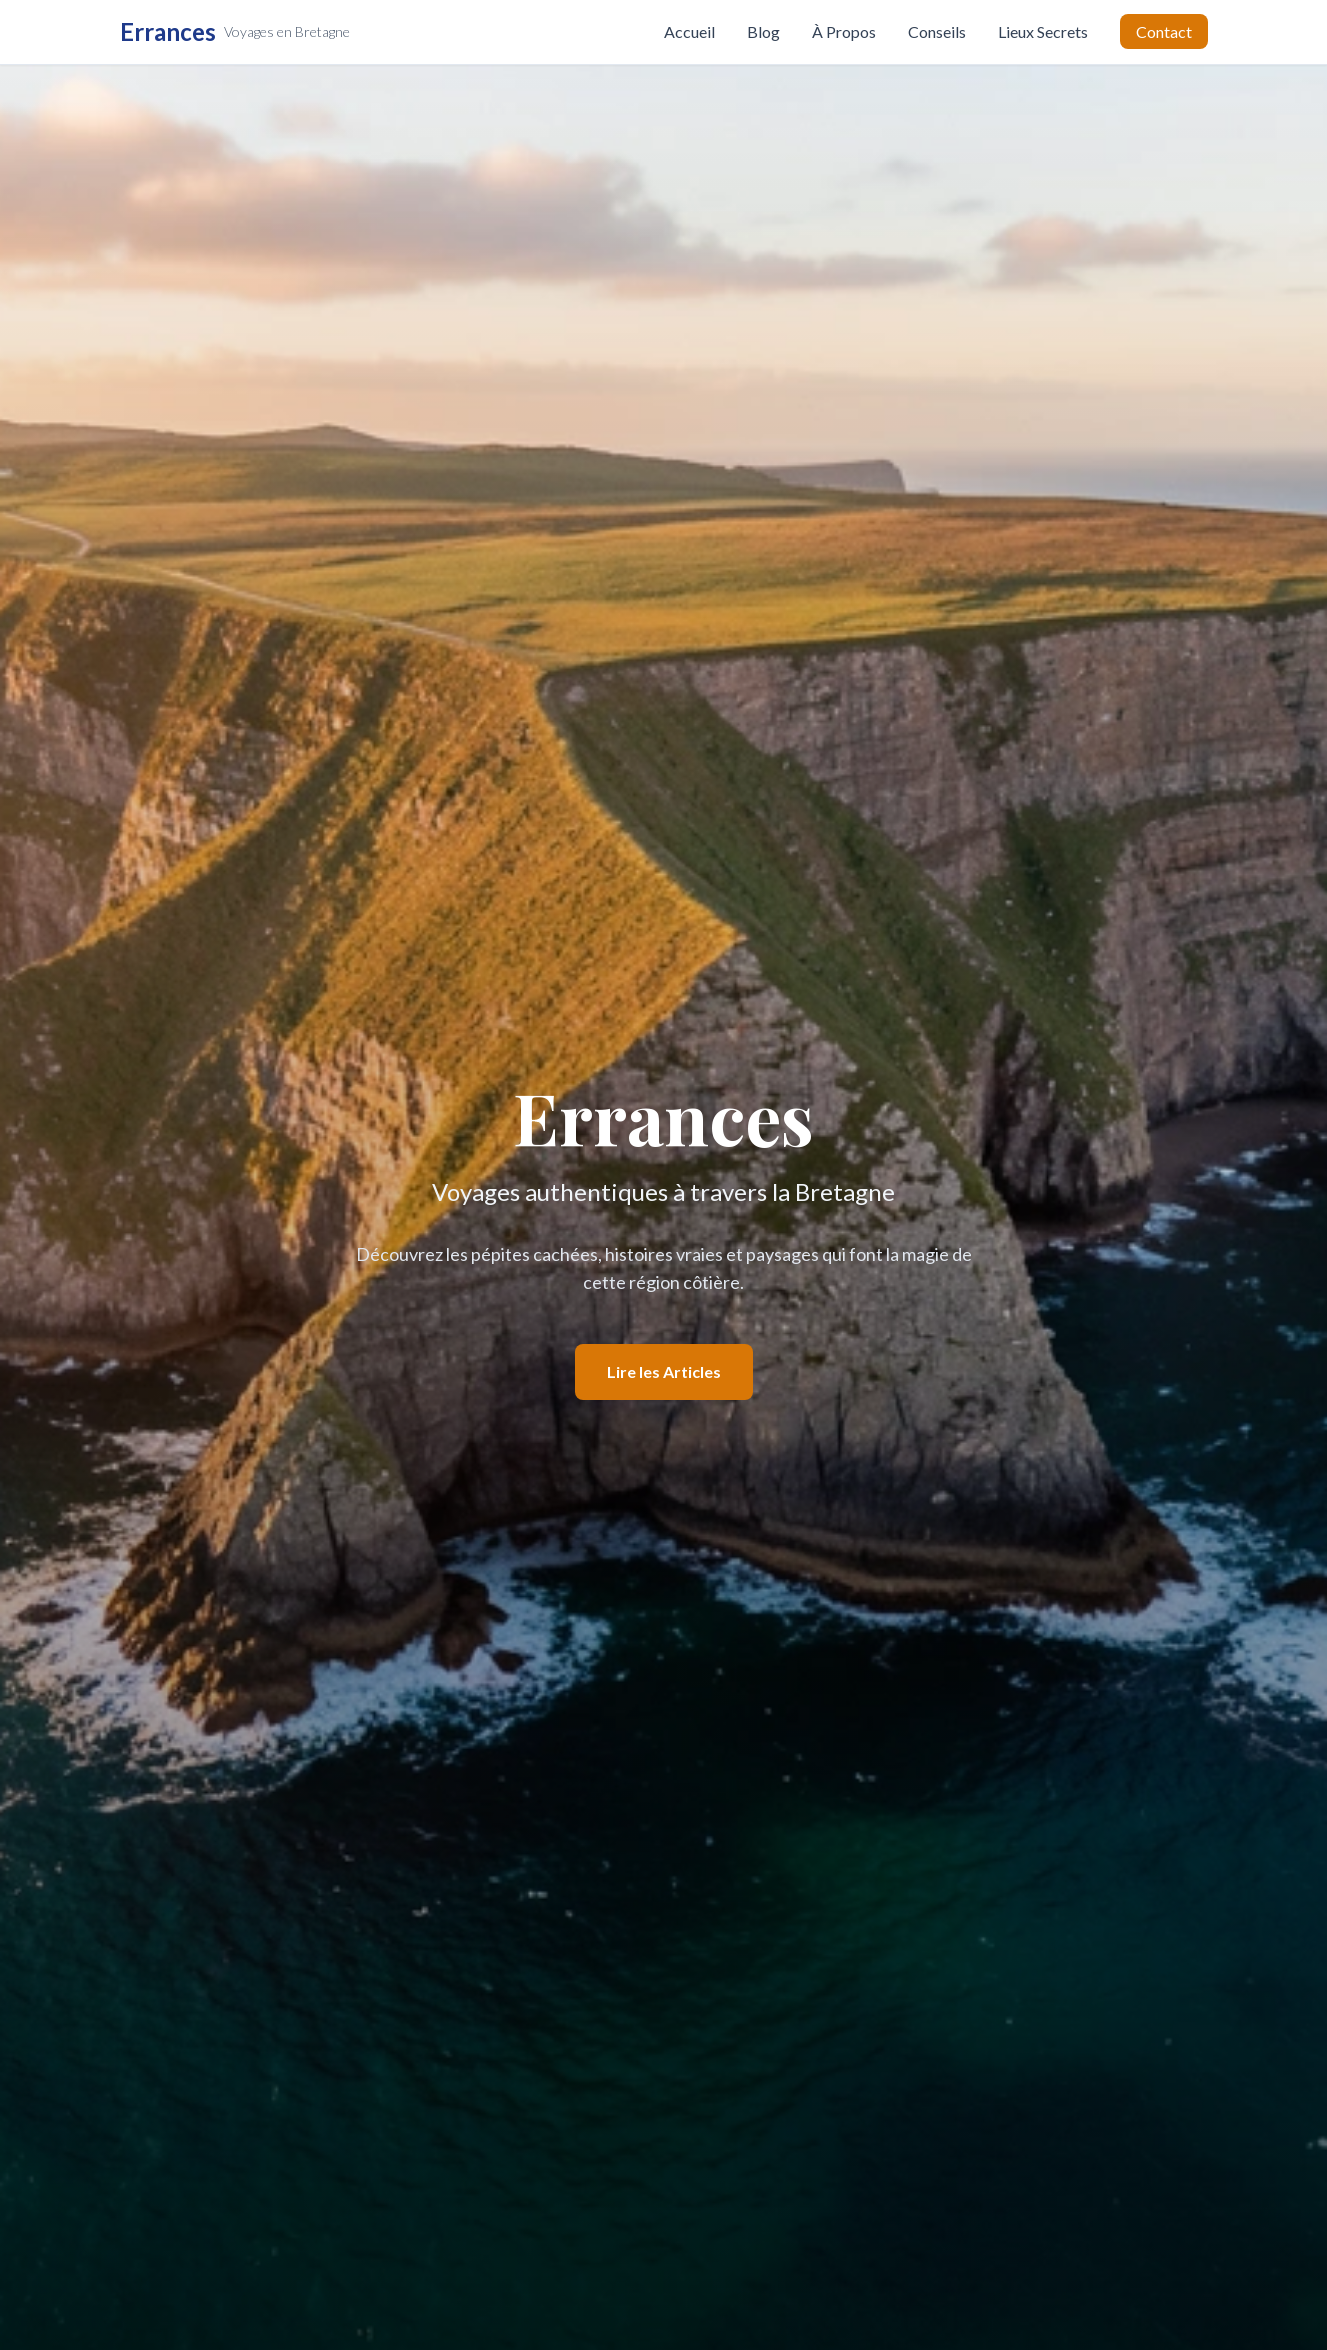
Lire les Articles (664, 1371)
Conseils (937, 31)
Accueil (689, 31)
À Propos (844, 31)
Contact (1164, 31)
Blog (763, 31)
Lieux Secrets (1043, 31)
